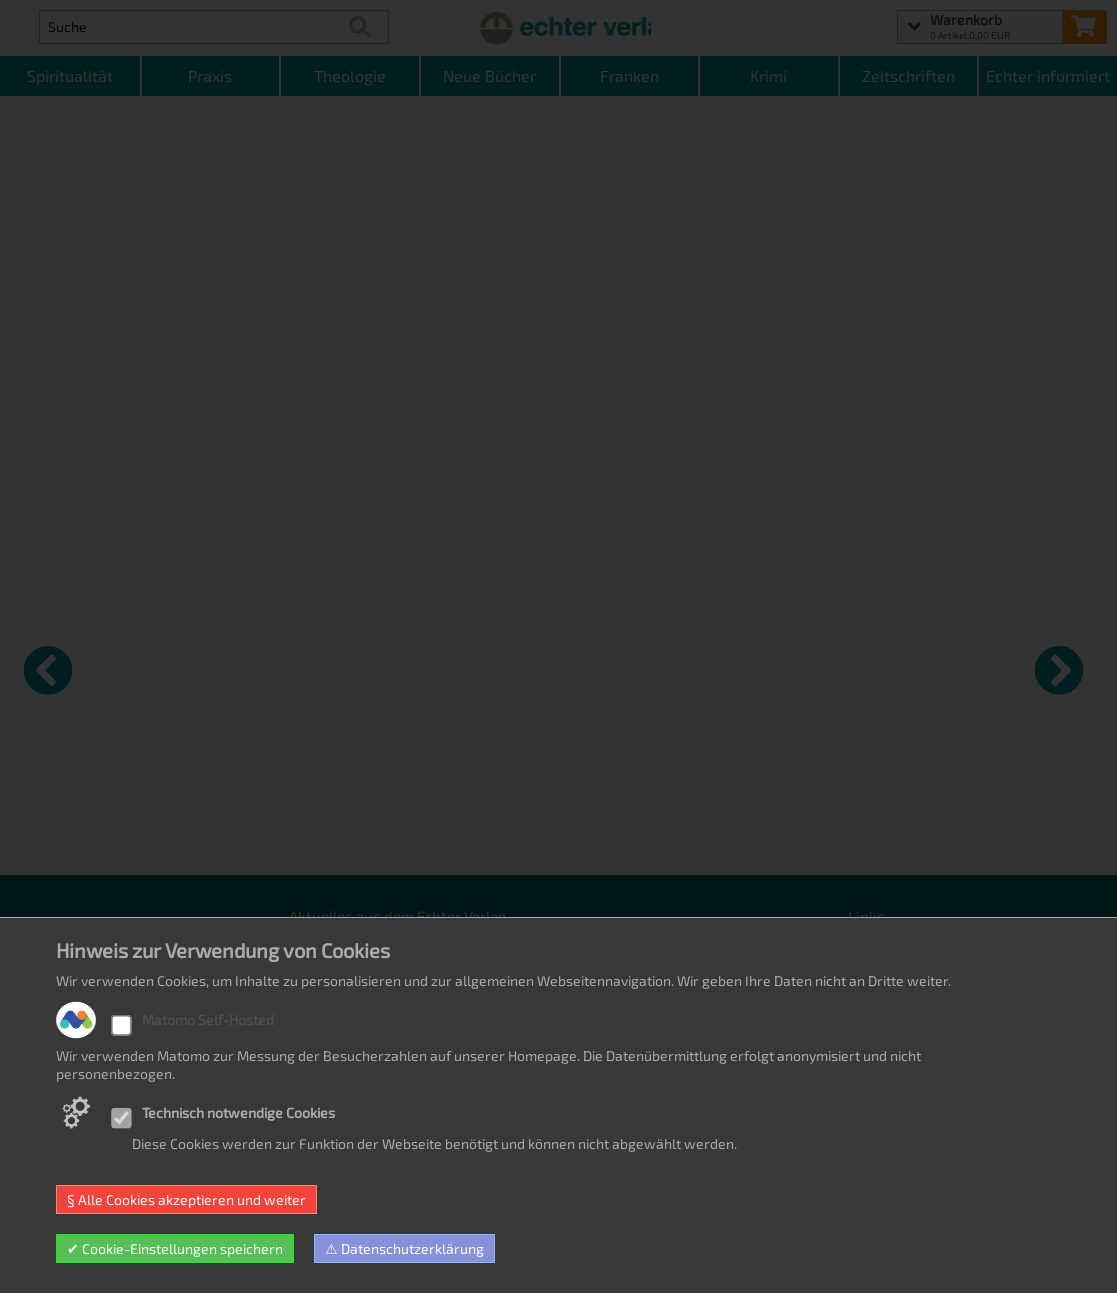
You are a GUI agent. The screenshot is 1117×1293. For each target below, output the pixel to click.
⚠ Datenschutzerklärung (404, 1248)
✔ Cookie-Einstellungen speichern (175, 1248)
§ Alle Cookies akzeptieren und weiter (186, 1199)
